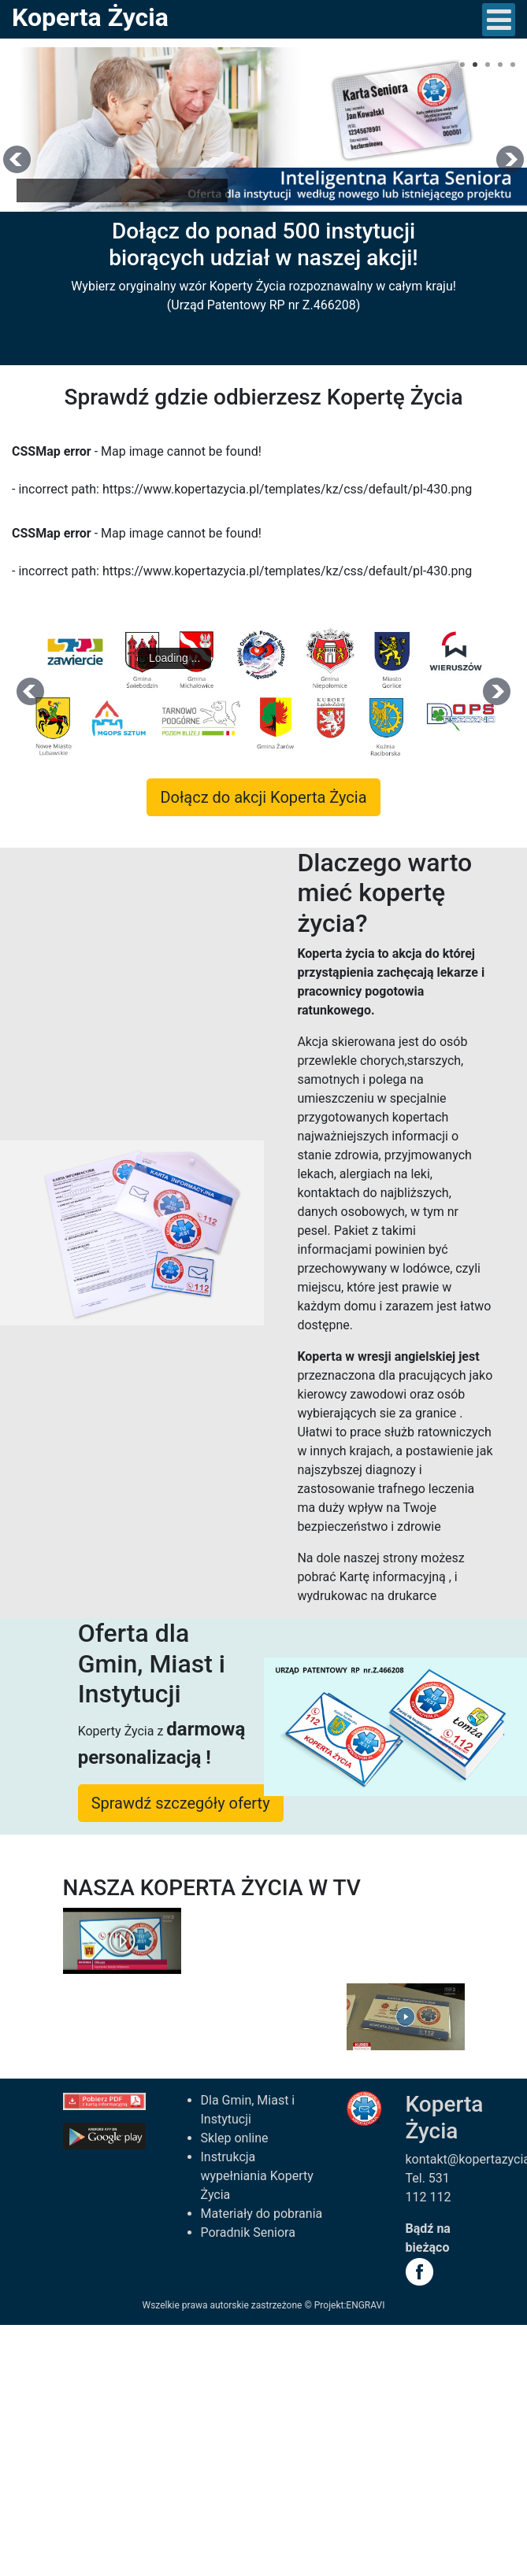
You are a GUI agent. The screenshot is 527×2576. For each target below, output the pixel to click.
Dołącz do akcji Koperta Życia (263, 797)
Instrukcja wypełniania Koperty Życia (257, 2175)
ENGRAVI (365, 2305)
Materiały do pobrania (262, 2213)
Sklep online (235, 2138)
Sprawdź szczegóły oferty (180, 1803)
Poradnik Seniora (248, 2232)
